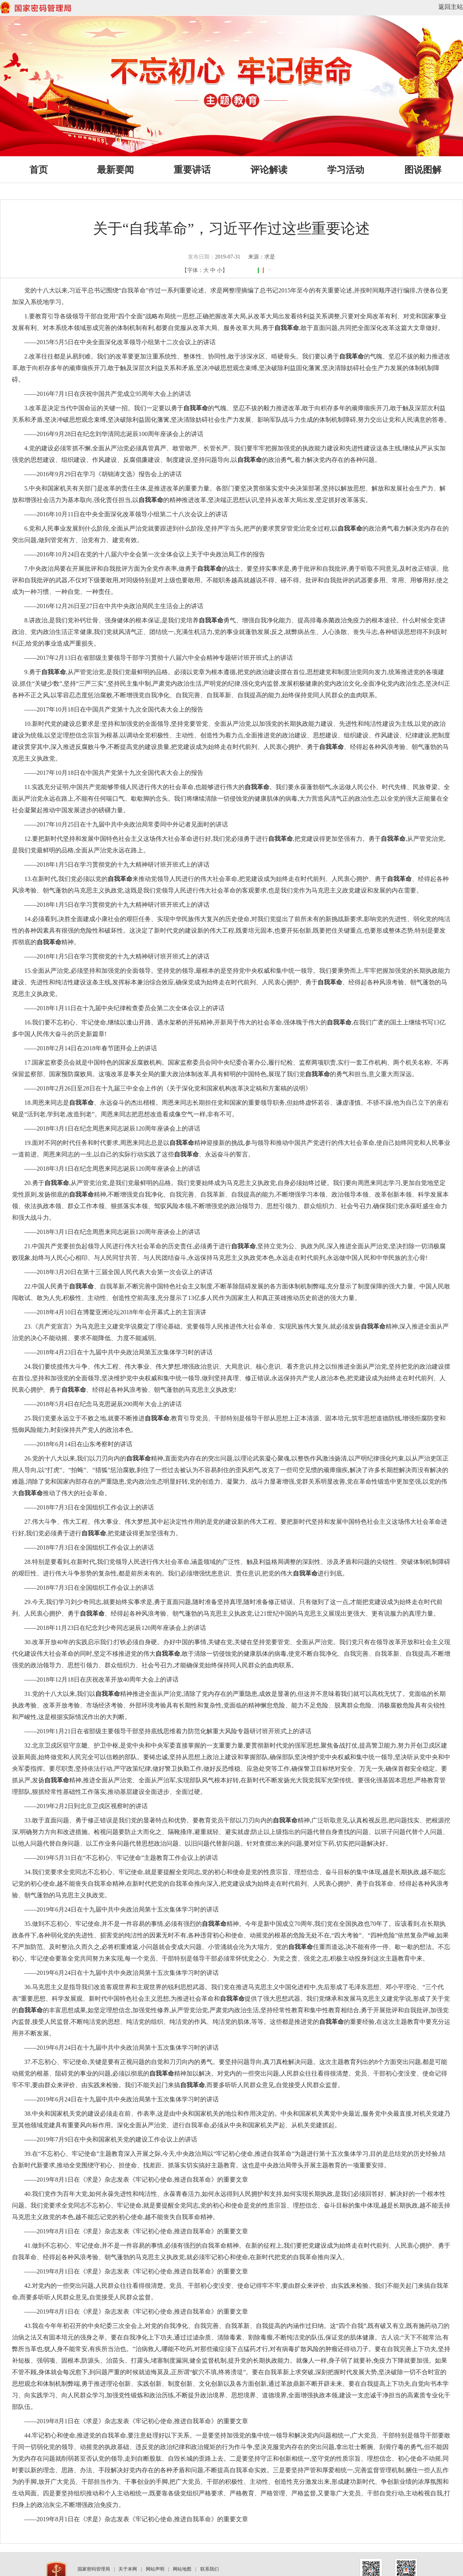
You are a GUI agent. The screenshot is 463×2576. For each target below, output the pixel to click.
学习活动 (345, 170)
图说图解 (422, 170)
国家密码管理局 (94, 2569)
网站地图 (182, 2569)
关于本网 (127, 2569)
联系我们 (209, 2569)
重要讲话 (192, 170)
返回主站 (450, 6)
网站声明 (155, 2569)
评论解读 (268, 170)
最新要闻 (115, 170)
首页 (38, 170)
